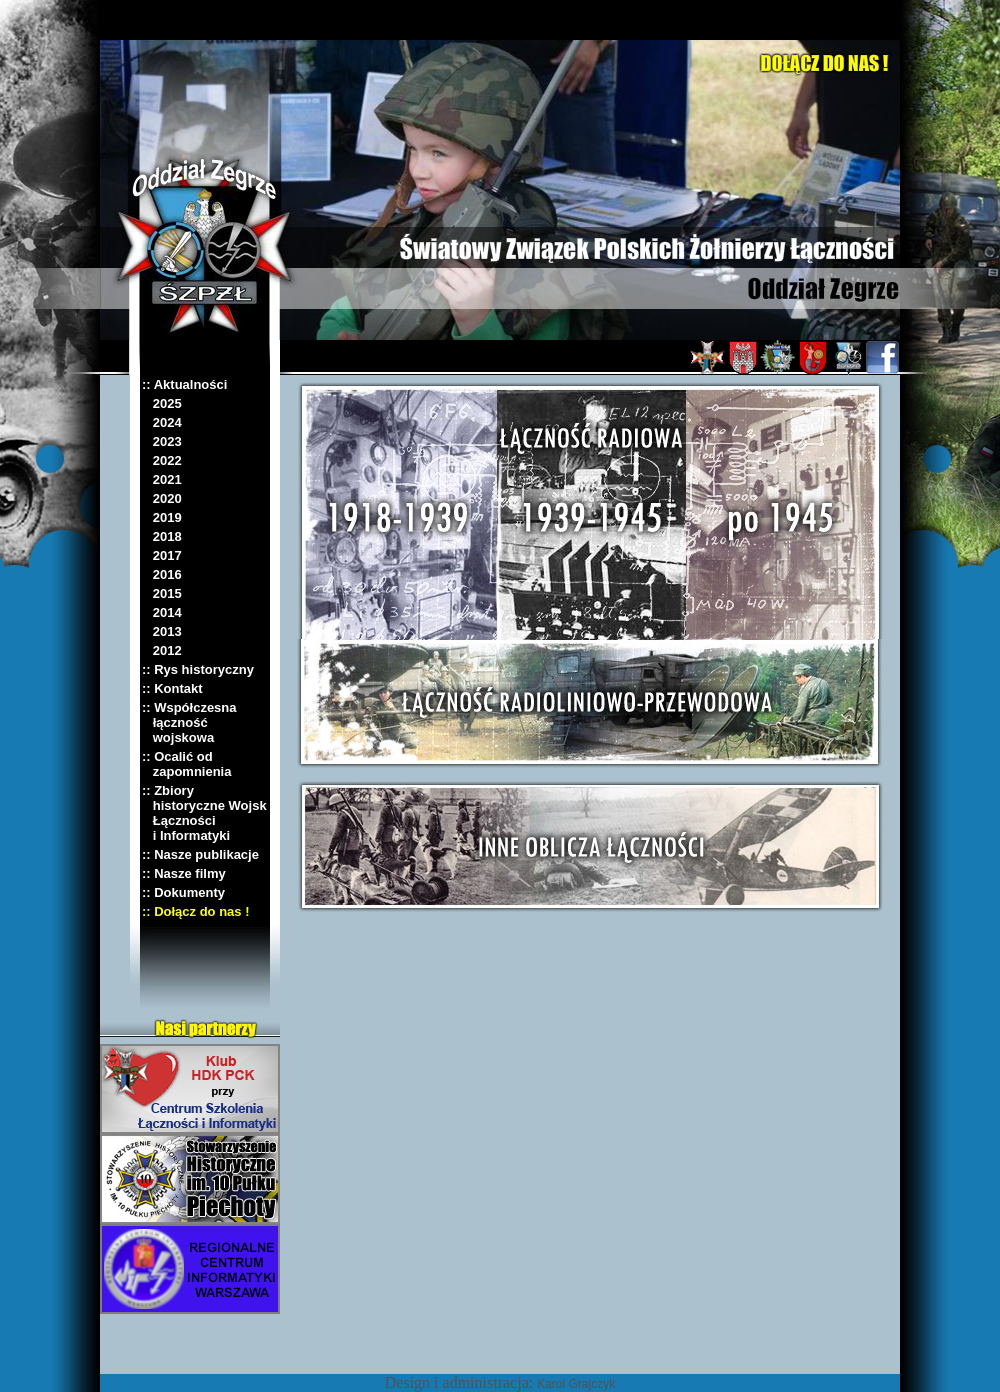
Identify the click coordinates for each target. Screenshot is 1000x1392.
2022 (162, 460)
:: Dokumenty (183, 892)
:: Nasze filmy (184, 873)
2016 (162, 574)
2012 (162, 650)
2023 (162, 441)
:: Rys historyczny (198, 669)
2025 (162, 403)
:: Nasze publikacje (200, 854)
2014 (162, 612)
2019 (162, 517)
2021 (162, 479)
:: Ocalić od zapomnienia (187, 764)
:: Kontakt (172, 688)
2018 (162, 536)
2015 (162, 593)
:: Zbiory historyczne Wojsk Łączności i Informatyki (204, 813)
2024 (162, 422)
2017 (162, 555)
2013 (162, 631)
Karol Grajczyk (576, 1384)
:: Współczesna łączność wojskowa (189, 722)
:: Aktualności (184, 384)
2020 (162, 498)
